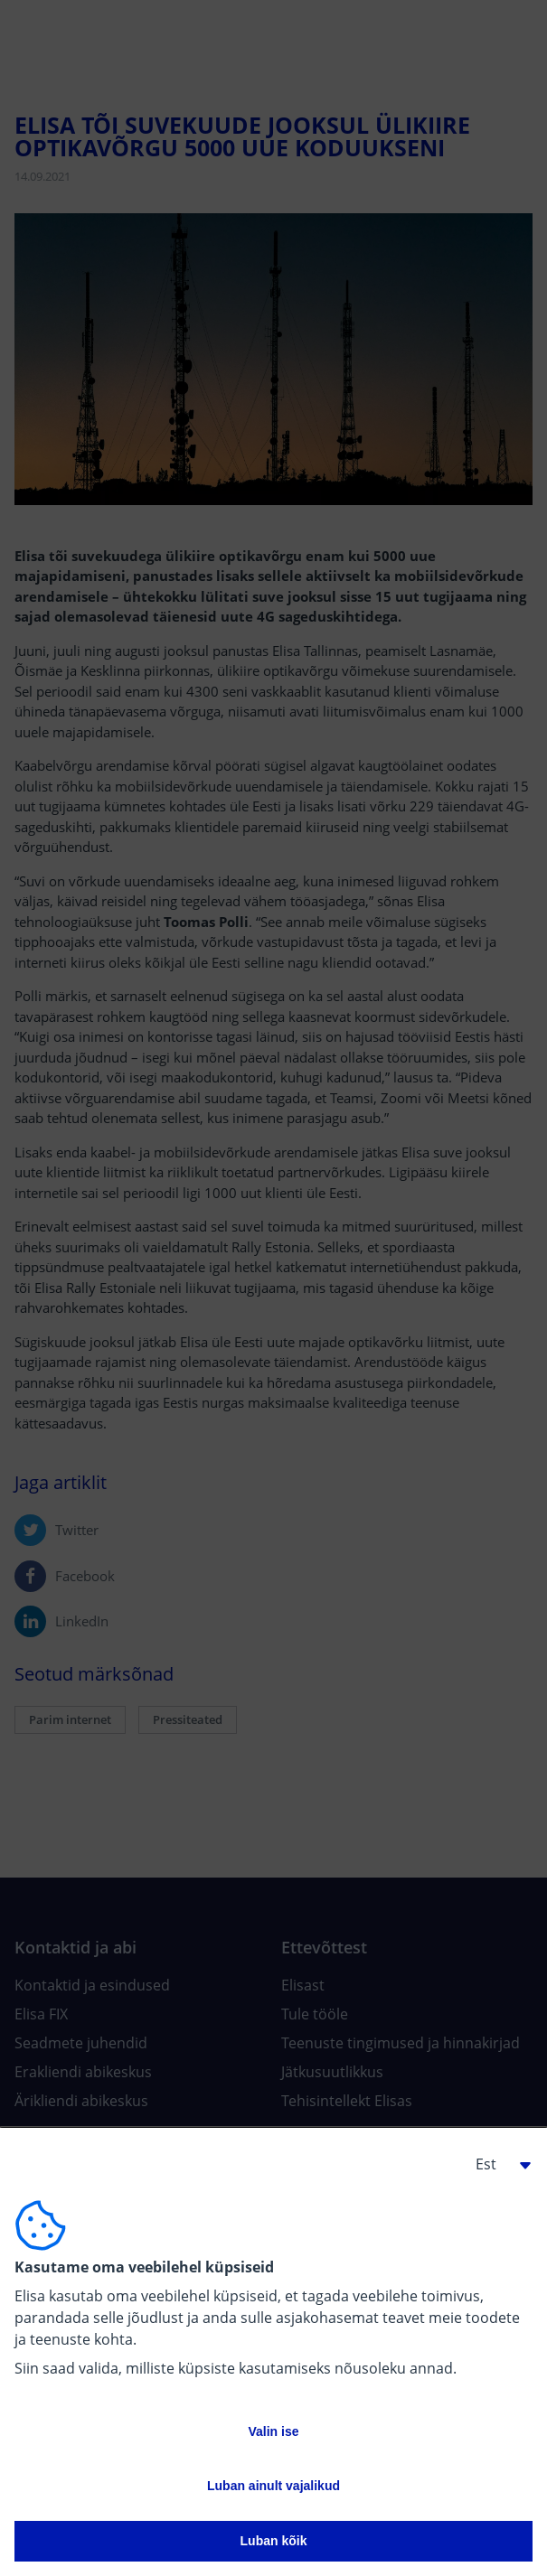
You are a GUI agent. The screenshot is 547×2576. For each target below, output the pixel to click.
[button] (496, 2164)
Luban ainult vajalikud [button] (273, 2485)
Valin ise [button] (273, 2431)
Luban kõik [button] (273, 2541)
